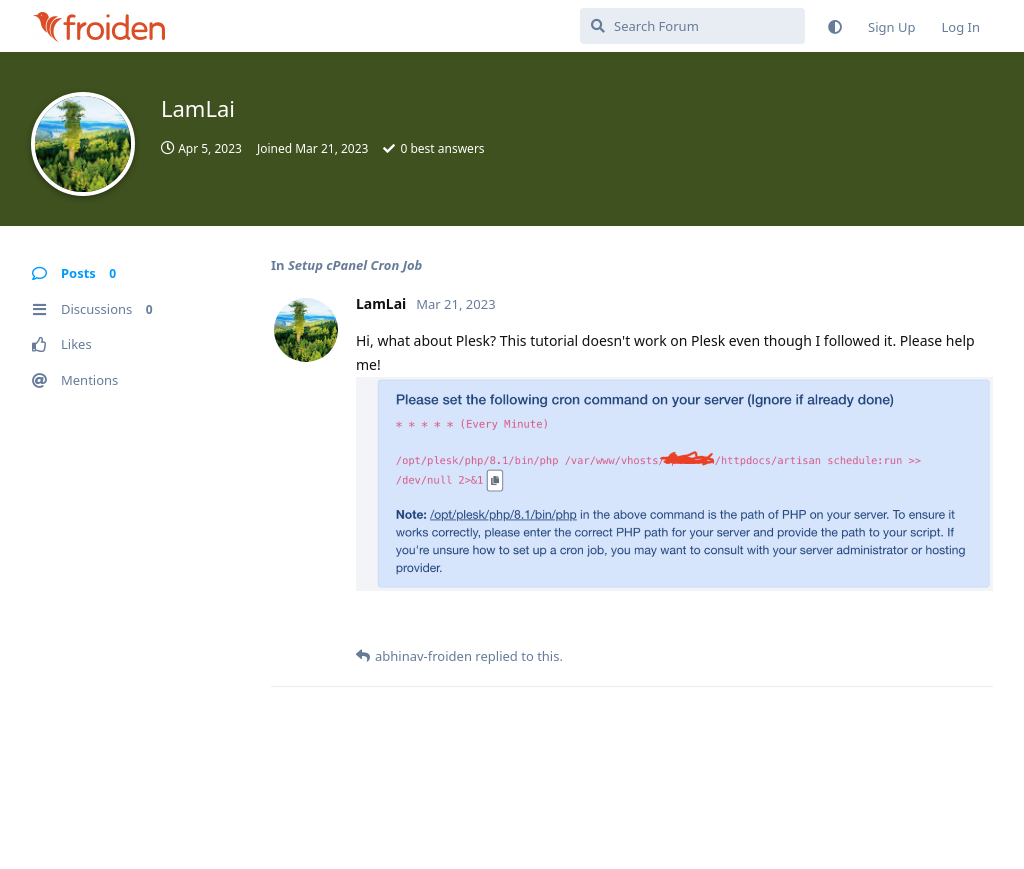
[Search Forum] (692, 26)
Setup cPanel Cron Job (355, 265)
